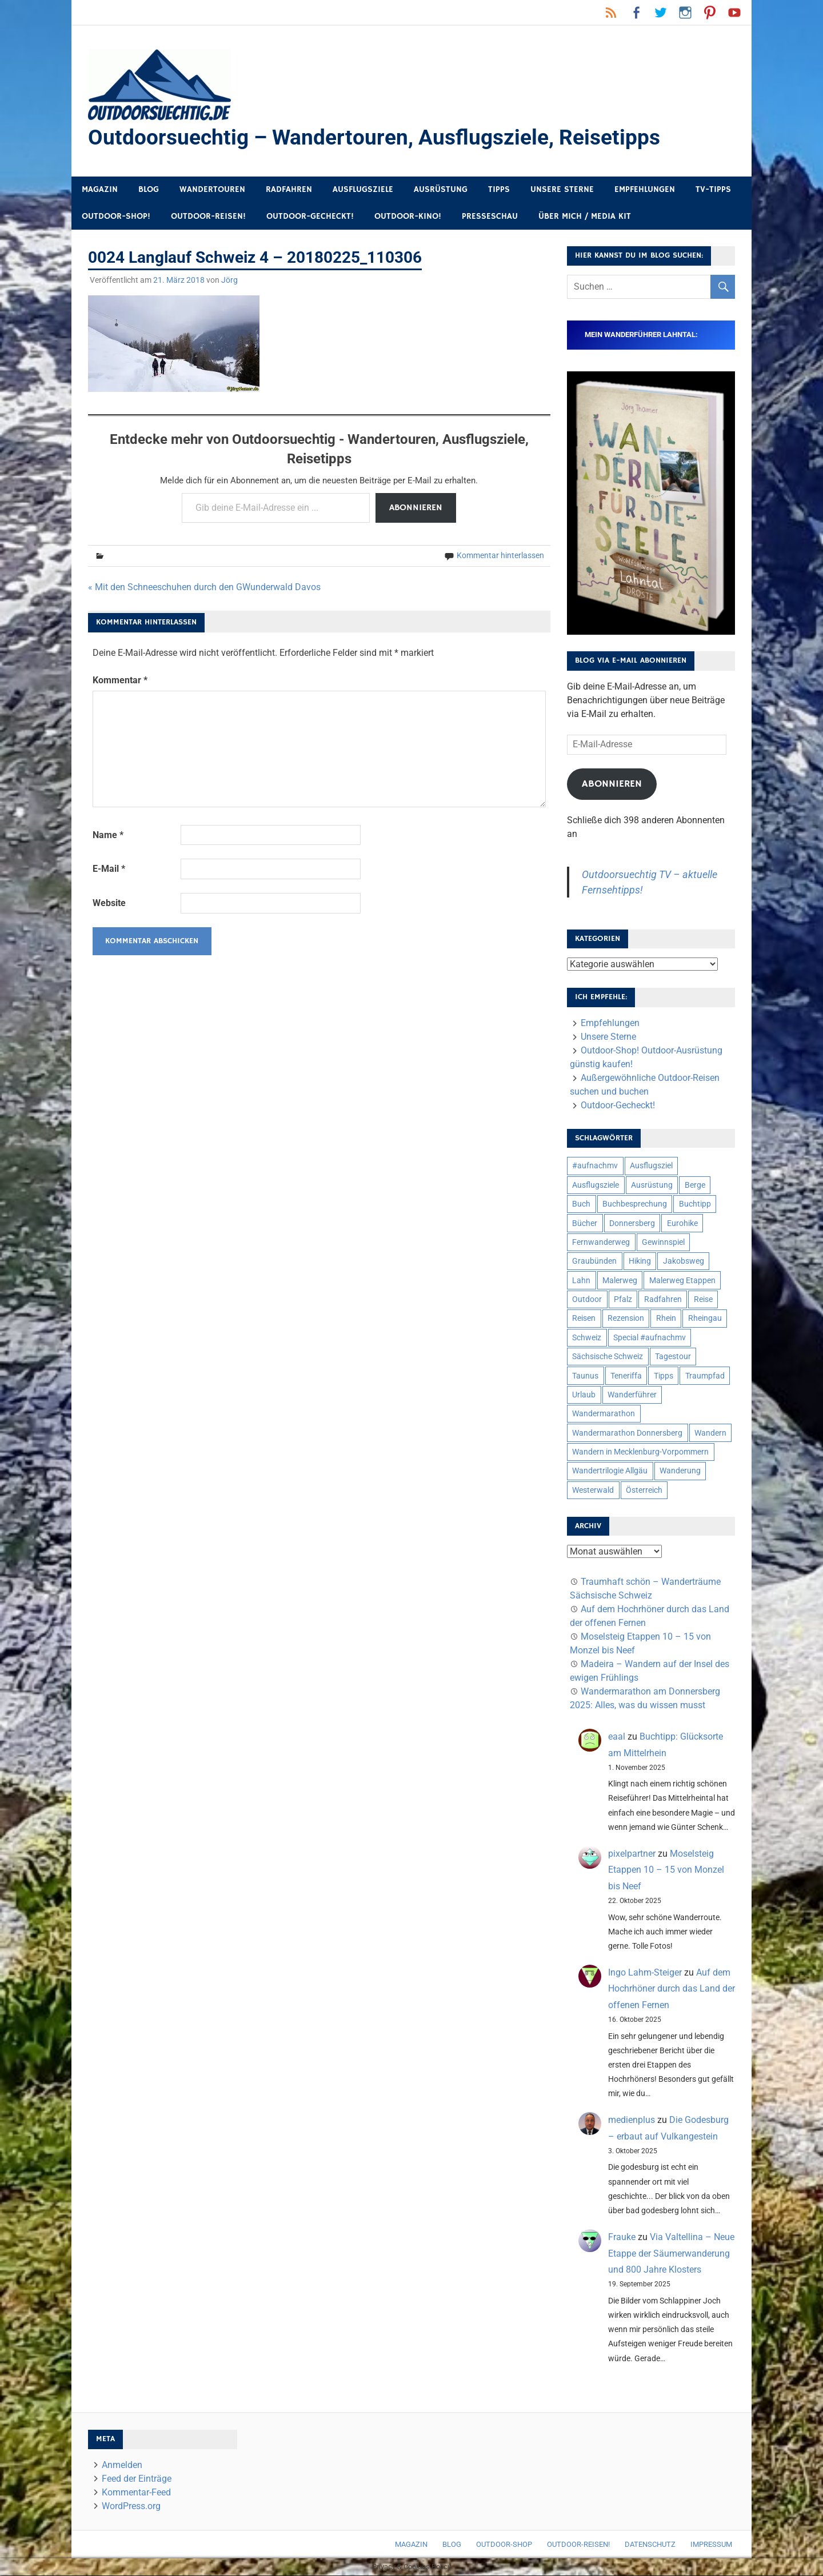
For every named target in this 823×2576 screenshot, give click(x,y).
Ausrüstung (441, 190)
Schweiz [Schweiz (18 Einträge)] (586, 1338)
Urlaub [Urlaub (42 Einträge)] (584, 1395)
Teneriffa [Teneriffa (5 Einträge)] (626, 1376)
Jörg (229, 280)
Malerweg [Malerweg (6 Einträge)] (619, 1280)
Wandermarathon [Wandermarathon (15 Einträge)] (603, 1414)
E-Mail (109, 869)
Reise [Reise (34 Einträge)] (703, 1299)
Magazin (100, 190)
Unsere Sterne (562, 190)
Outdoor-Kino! (407, 216)
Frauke (622, 2237)
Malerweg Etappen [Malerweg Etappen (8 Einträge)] (682, 1280)
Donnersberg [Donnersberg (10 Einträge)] (632, 1223)
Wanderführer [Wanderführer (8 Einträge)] (632, 1395)
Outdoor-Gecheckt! (310, 216)
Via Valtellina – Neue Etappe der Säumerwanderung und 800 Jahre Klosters (671, 2254)
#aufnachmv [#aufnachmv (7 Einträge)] (595, 1166)
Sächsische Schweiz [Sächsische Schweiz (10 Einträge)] (607, 1356)
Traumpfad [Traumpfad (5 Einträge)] (705, 1376)
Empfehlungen (644, 190)
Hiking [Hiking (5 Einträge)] (640, 1261)
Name (108, 835)
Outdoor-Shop (504, 2545)
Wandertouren (212, 190)
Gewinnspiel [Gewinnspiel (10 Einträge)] (663, 1242)
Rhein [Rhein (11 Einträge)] (666, 1318)
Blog (148, 190)
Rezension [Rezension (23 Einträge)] (626, 1318)
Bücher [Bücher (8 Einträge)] (584, 1223)
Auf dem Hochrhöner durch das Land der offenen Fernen (671, 1990)
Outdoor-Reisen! (208, 216)
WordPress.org (131, 2506)
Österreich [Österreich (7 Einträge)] (644, 1490)
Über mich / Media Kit (584, 216)
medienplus (631, 2120)
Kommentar (120, 680)
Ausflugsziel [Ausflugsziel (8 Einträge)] (651, 1166)
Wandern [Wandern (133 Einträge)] (710, 1433)
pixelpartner (632, 1854)
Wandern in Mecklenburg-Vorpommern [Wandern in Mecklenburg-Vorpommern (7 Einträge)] (640, 1452)
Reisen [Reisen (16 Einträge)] (584, 1318)
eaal (616, 1737)
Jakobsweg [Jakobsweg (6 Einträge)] (683, 1261)
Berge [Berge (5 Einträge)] (695, 1185)
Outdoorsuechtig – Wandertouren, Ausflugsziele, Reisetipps (379, 137)
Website (109, 903)
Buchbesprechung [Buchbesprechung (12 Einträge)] (634, 1204)
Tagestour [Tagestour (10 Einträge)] (673, 1356)
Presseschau (490, 216)
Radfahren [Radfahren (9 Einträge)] (663, 1299)
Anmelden (122, 2465)
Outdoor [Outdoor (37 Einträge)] (587, 1299)
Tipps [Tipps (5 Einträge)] (663, 1376)
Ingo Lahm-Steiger (645, 1973)
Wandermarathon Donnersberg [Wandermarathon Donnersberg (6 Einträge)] (627, 1433)
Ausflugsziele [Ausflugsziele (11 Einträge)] (595, 1185)
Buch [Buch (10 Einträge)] (581, 1204)
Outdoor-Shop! (116, 216)
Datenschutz (650, 2545)
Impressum (711, 2545)
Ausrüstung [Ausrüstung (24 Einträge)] (652, 1185)
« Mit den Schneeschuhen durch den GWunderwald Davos (204, 587)
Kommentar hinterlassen (500, 555)
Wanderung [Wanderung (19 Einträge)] (680, 1471)
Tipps (499, 190)
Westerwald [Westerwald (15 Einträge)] (593, 1490)
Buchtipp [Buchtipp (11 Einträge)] (695, 1204)
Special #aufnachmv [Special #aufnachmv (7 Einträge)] (649, 1338)
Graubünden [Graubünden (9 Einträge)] (594, 1261)
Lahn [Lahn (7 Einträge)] (581, 1280)
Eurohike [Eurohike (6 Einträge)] (682, 1223)
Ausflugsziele (363, 190)
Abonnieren (415, 508)
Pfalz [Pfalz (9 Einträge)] (623, 1299)
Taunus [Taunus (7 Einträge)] (585, 1376)
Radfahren (289, 190)
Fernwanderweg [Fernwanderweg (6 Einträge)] (601, 1242)
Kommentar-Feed (136, 2492)
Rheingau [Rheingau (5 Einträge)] (705, 1318)
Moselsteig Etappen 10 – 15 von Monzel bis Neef (666, 1871)
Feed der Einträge (136, 2479)
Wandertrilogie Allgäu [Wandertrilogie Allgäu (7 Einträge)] (610, 1471)
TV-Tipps (713, 190)
